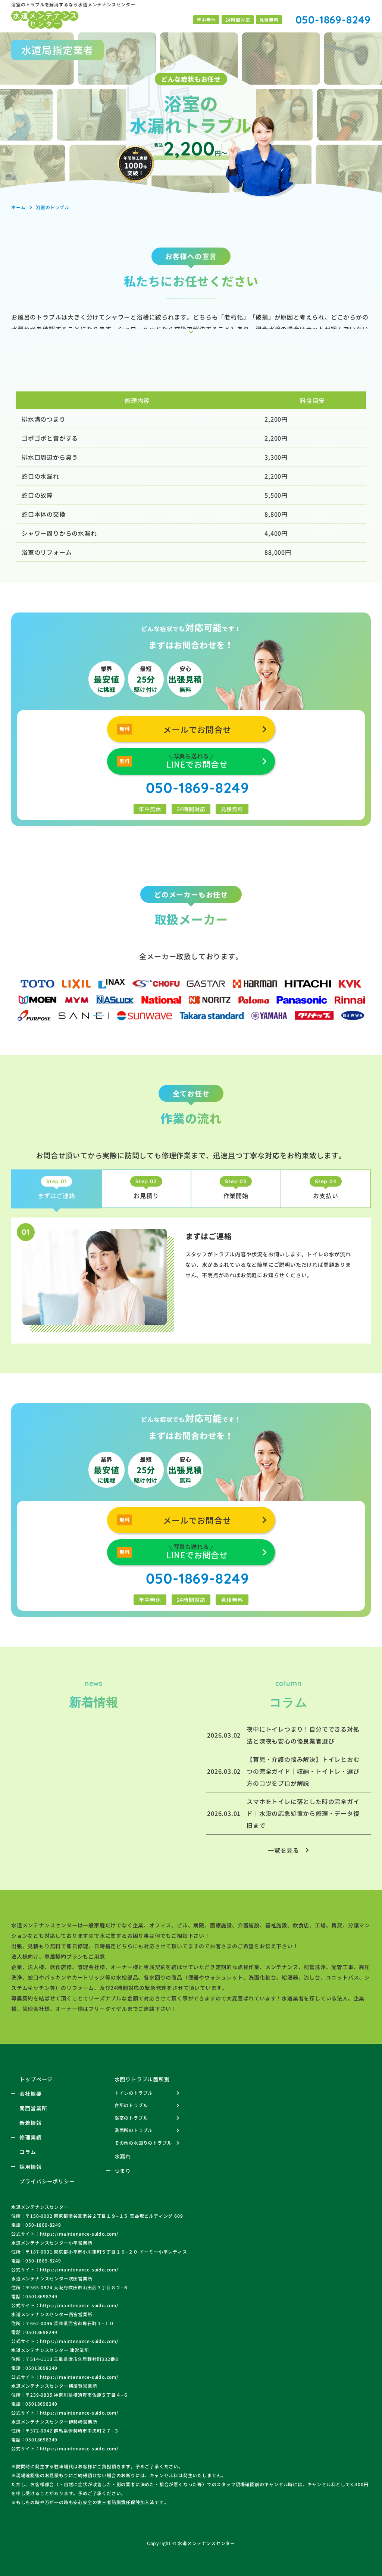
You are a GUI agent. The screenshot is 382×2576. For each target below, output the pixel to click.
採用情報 (30, 2166)
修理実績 (30, 2137)
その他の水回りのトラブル (143, 2142)
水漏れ (123, 2156)
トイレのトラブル (134, 2093)
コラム (27, 2151)
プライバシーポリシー (47, 2181)
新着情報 (30, 2122)
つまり (123, 2171)
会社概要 (30, 2093)
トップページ (36, 2079)
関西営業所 (33, 2108)
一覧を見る (283, 1850)
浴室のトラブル (131, 2117)
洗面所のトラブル (134, 2130)
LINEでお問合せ (197, 760)
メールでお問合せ (197, 729)
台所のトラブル (131, 2105)
